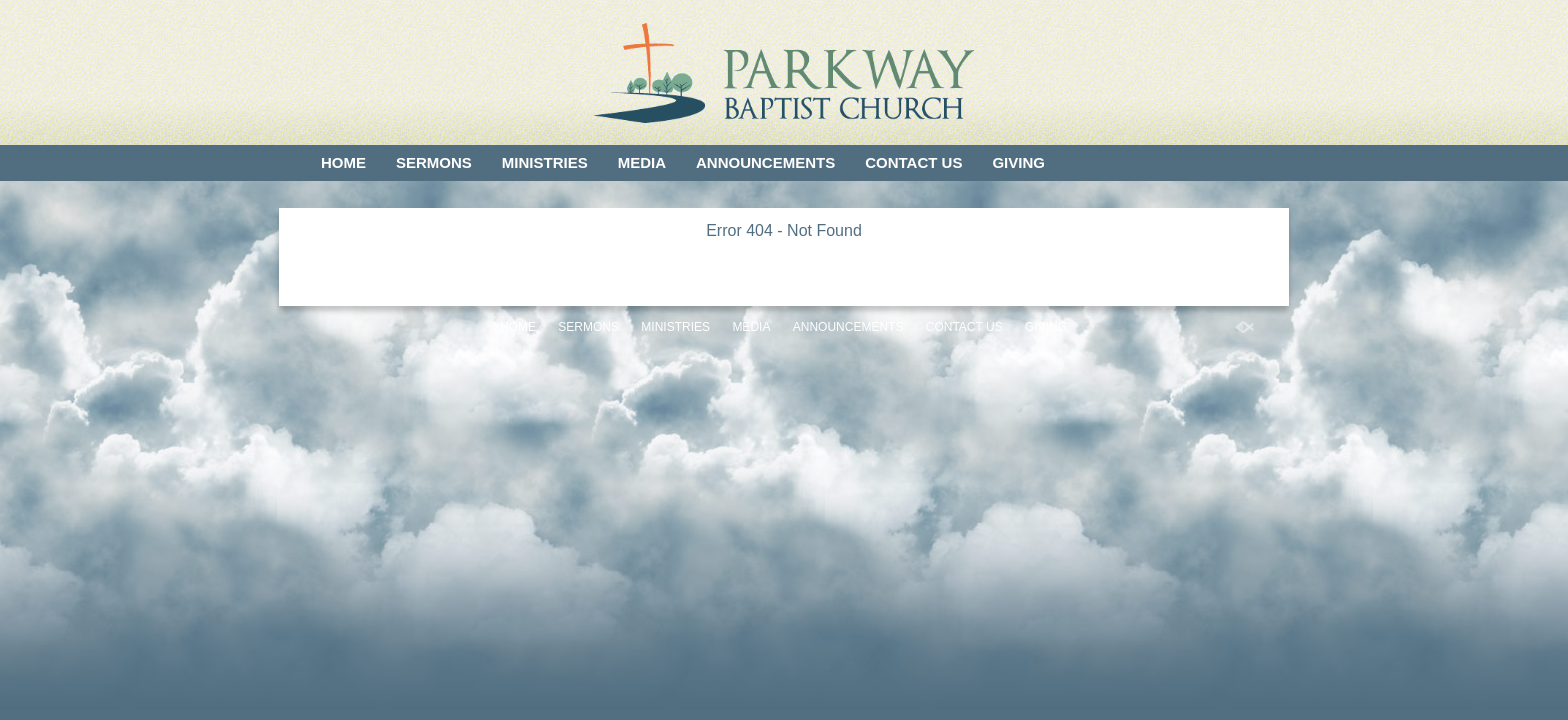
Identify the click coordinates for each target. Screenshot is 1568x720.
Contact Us (913, 162)
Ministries (545, 162)
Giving (1018, 162)
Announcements (765, 162)
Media (642, 162)
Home (343, 162)
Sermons (434, 162)
